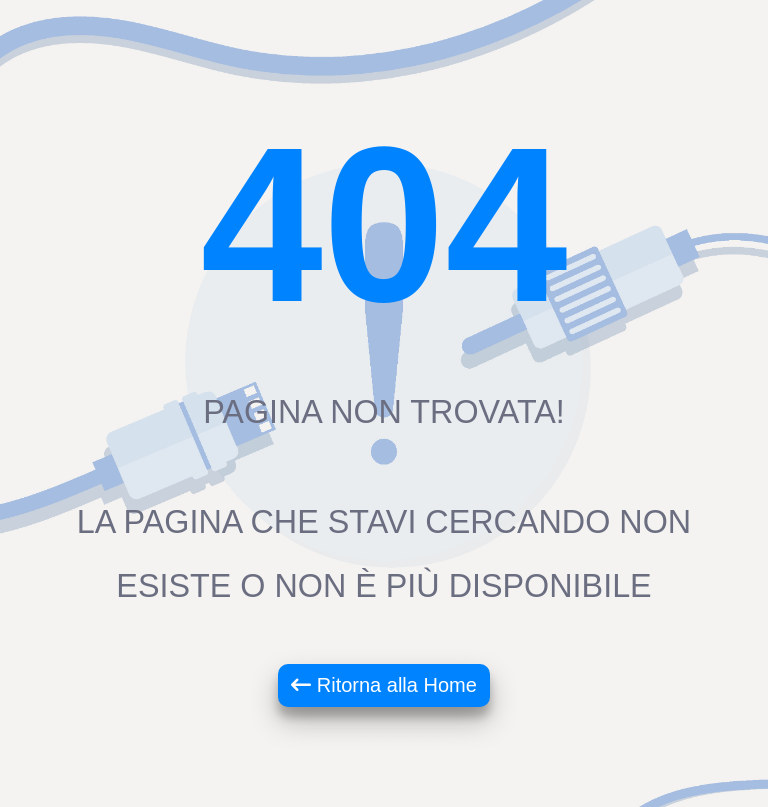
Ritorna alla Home (384, 685)
